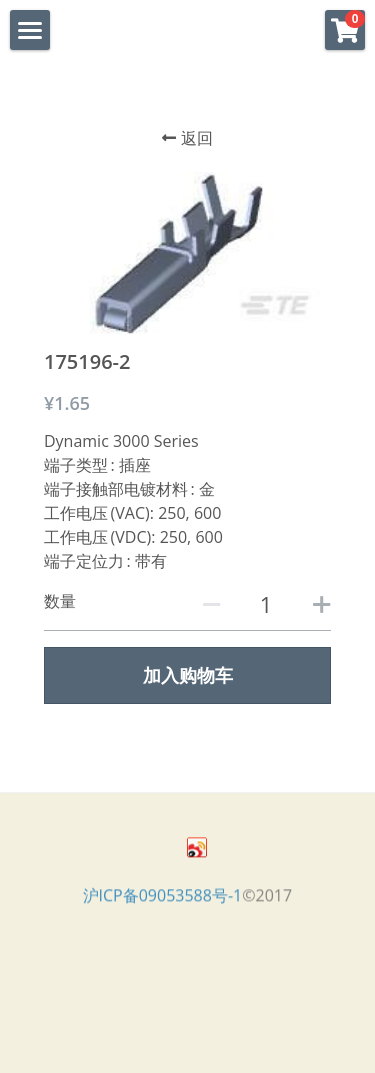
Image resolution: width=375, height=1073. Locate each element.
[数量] (266, 604)
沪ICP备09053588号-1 (163, 900)
